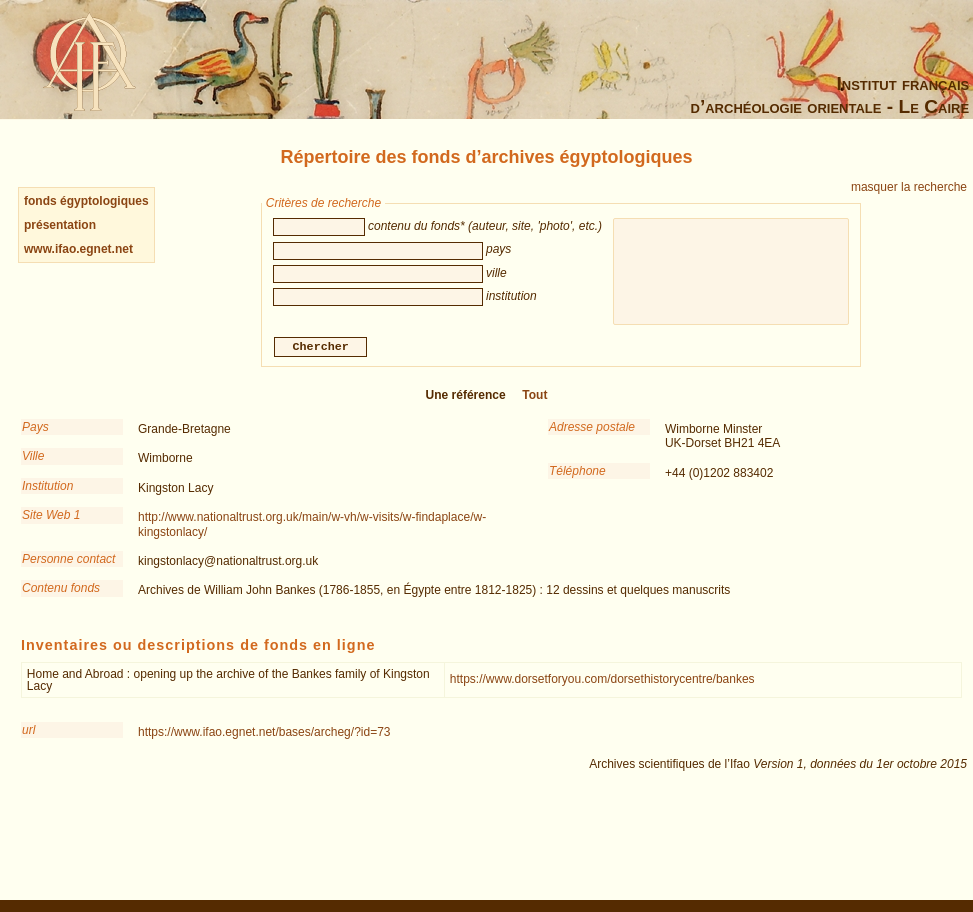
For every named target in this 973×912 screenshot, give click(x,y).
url (28, 732)
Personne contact (68, 561)
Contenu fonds (61, 590)
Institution (47, 488)
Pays (35, 429)
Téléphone (577, 473)
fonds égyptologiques (86, 201)
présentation (60, 225)
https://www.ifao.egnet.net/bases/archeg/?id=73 (264, 734)
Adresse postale (592, 429)
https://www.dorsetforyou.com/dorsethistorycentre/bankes (602, 681)
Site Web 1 (51, 517)
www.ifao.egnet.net (78, 249)
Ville (33, 458)
